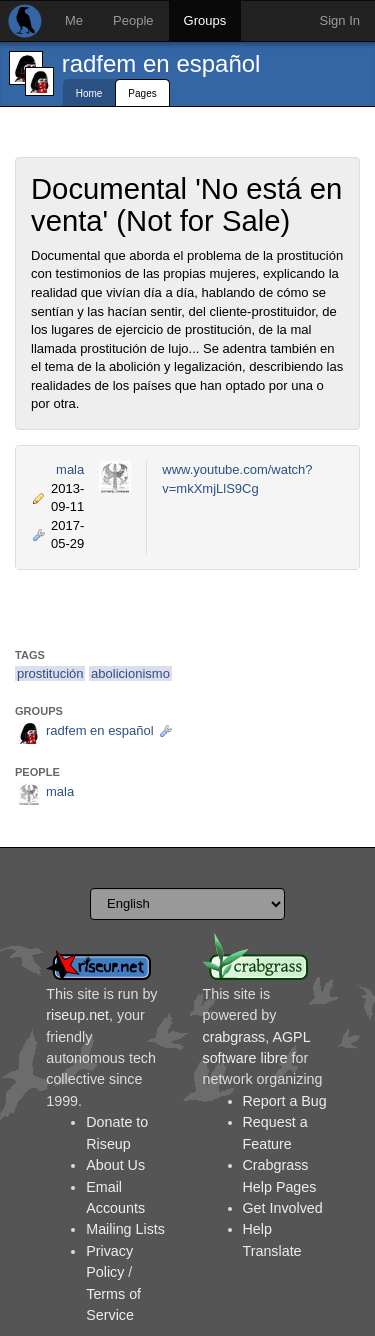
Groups (205, 20)
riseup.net (77, 1015)
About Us (115, 1165)
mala (70, 469)
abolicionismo (130, 673)
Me (74, 20)
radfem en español (161, 63)
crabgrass (234, 1037)
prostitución (50, 673)
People (133, 20)
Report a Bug (285, 1101)
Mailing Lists (125, 1229)
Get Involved (283, 1208)
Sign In (340, 20)
